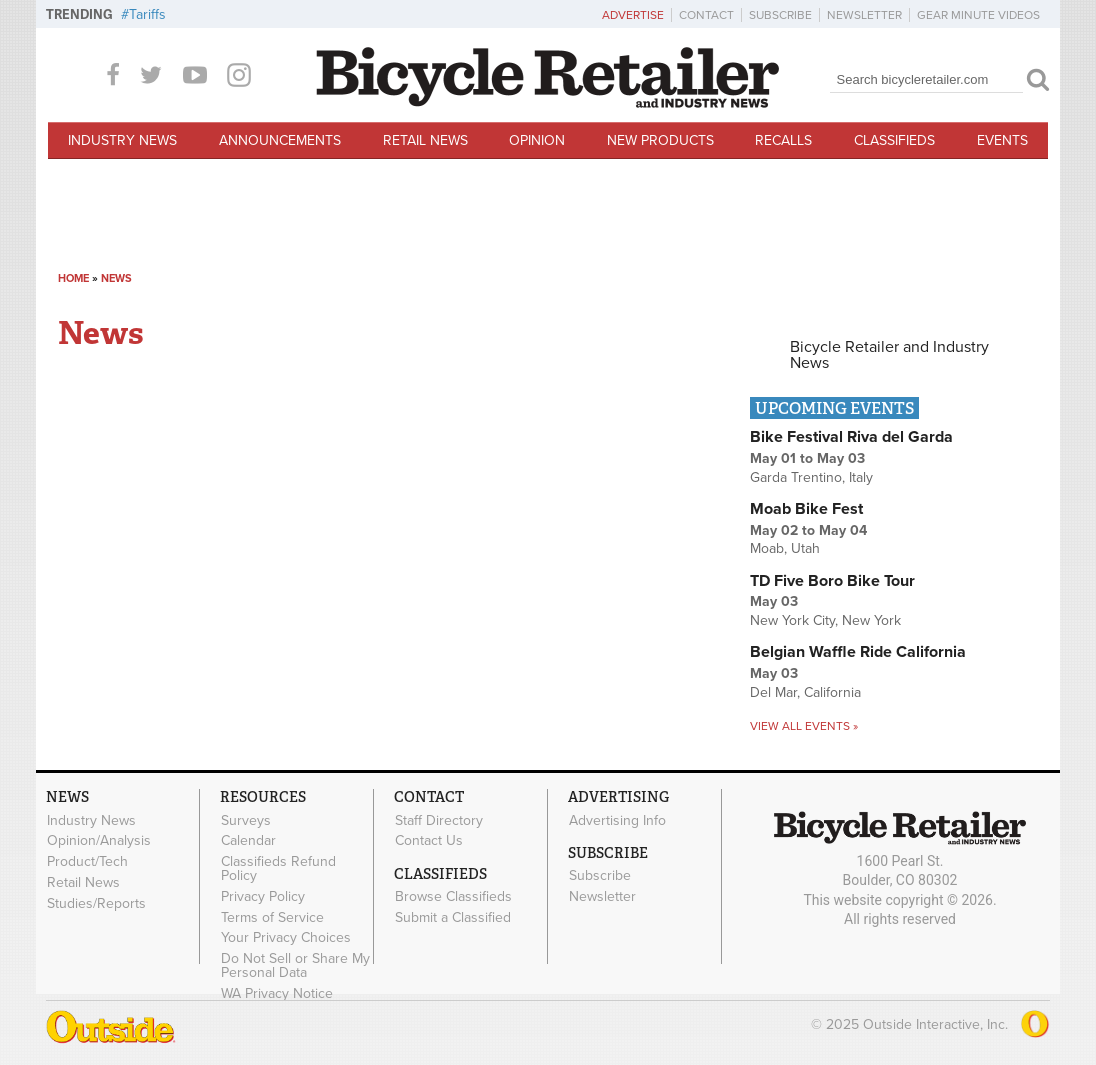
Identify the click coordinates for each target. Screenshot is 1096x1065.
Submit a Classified (453, 917)
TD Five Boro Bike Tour (832, 581)
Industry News (122, 140)
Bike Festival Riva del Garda (851, 437)
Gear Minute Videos (978, 15)
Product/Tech (87, 862)
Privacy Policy (263, 896)
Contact (706, 15)
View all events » (804, 726)
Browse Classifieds (453, 897)
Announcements (280, 140)
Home (73, 278)
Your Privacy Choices (286, 938)
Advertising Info (617, 820)
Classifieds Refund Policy (278, 869)
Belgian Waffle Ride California (858, 652)
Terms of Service (272, 917)
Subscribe (780, 15)
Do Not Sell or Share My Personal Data (295, 966)
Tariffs (147, 14)
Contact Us (429, 841)
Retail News (425, 140)
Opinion (537, 140)
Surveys (246, 820)
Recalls (783, 140)
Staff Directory (439, 820)
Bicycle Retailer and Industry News (889, 355)
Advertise (633, 15)
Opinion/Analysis (99, 841)
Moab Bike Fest (806, 509)
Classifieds (894, 140)
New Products (660, 140)
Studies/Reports (96, 903)
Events (1002, 140)
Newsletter (864, 15)
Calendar (248, 841)
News (116, 278)
